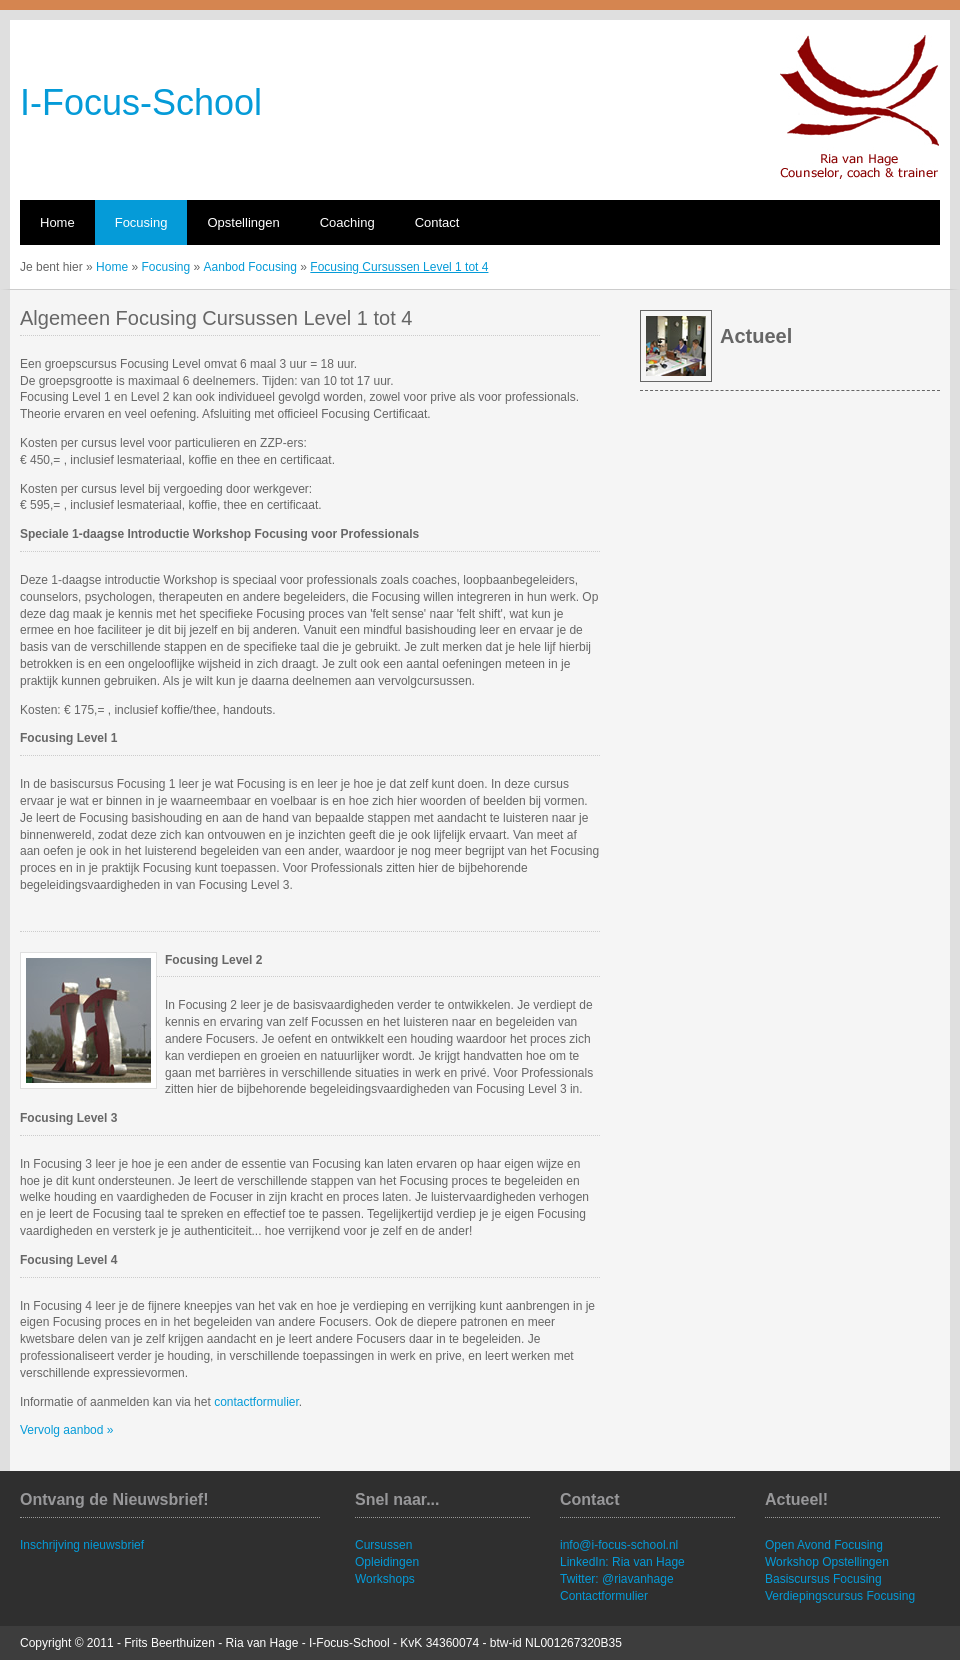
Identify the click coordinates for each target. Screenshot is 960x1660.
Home (57, 222)
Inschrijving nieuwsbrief (82, 1545)
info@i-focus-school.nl (619, 1545)
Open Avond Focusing (824, 1545)
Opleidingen (387, 1562)
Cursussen (383, 1545)
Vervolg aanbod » (66, 1430)
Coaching (347, 222)
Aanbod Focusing (250, 267)
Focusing (141, 222)
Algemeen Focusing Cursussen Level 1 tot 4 (216, 318)
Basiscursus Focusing (823, 1579)
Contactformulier (604, 1596)
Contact (437, 222)
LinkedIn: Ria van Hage (622, 1562)
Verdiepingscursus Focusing (840, 1596)
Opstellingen (243, 222)
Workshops (385, 1579)
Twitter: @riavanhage (617, 1579)
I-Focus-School (141, 102)
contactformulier (256, 1402)
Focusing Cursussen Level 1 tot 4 (399, 267)
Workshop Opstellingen (827, 1562)
